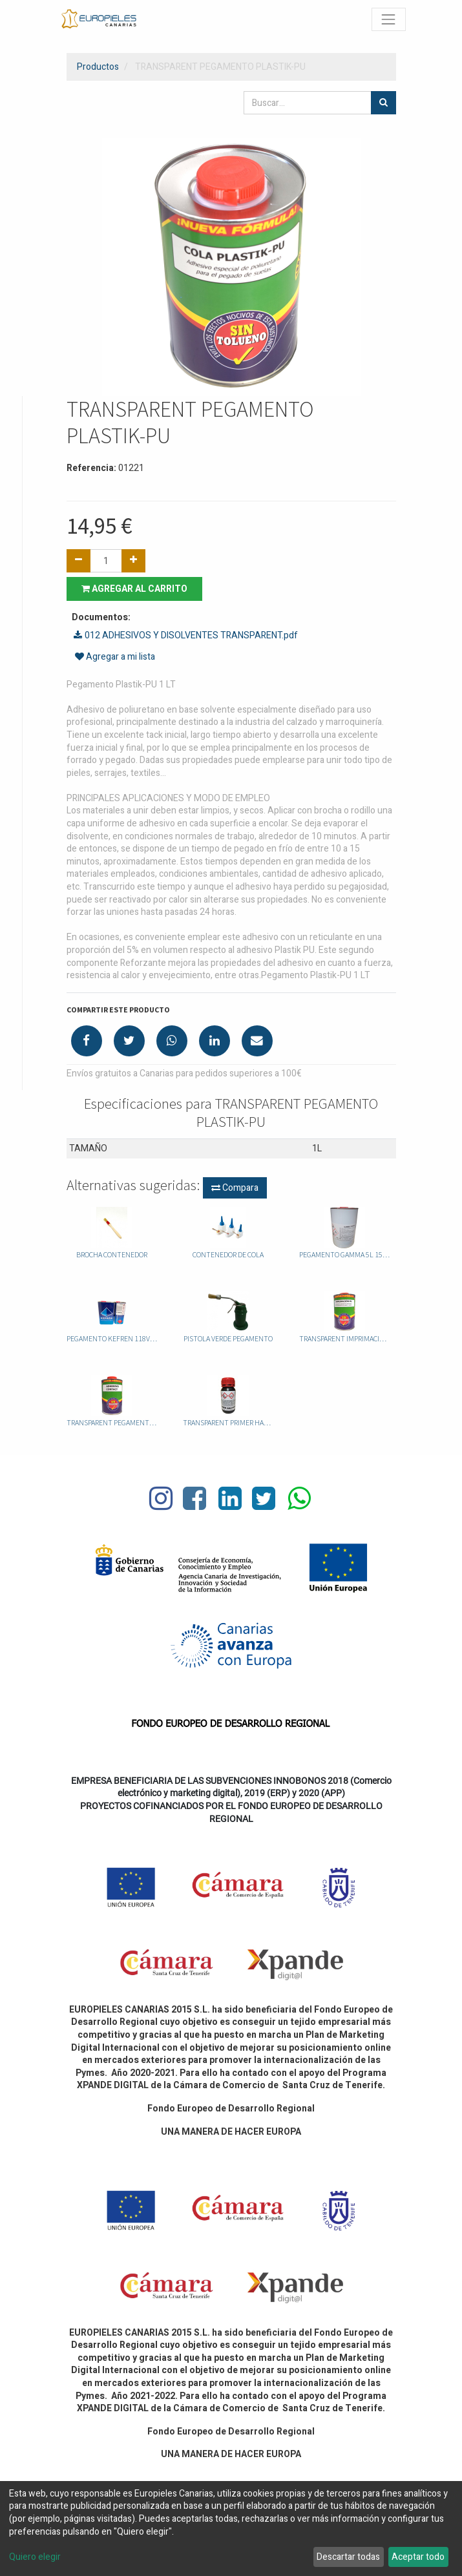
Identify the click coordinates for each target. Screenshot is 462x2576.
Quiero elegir (35, 2557)
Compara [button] (234, 1188)
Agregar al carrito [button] (134, 589)
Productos (98, 67)
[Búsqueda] (383, 102)
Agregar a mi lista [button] (115, 657)
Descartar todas (348, 2557)
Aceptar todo (418, 2557)
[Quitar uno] (78, 560)
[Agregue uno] (133, 560)
